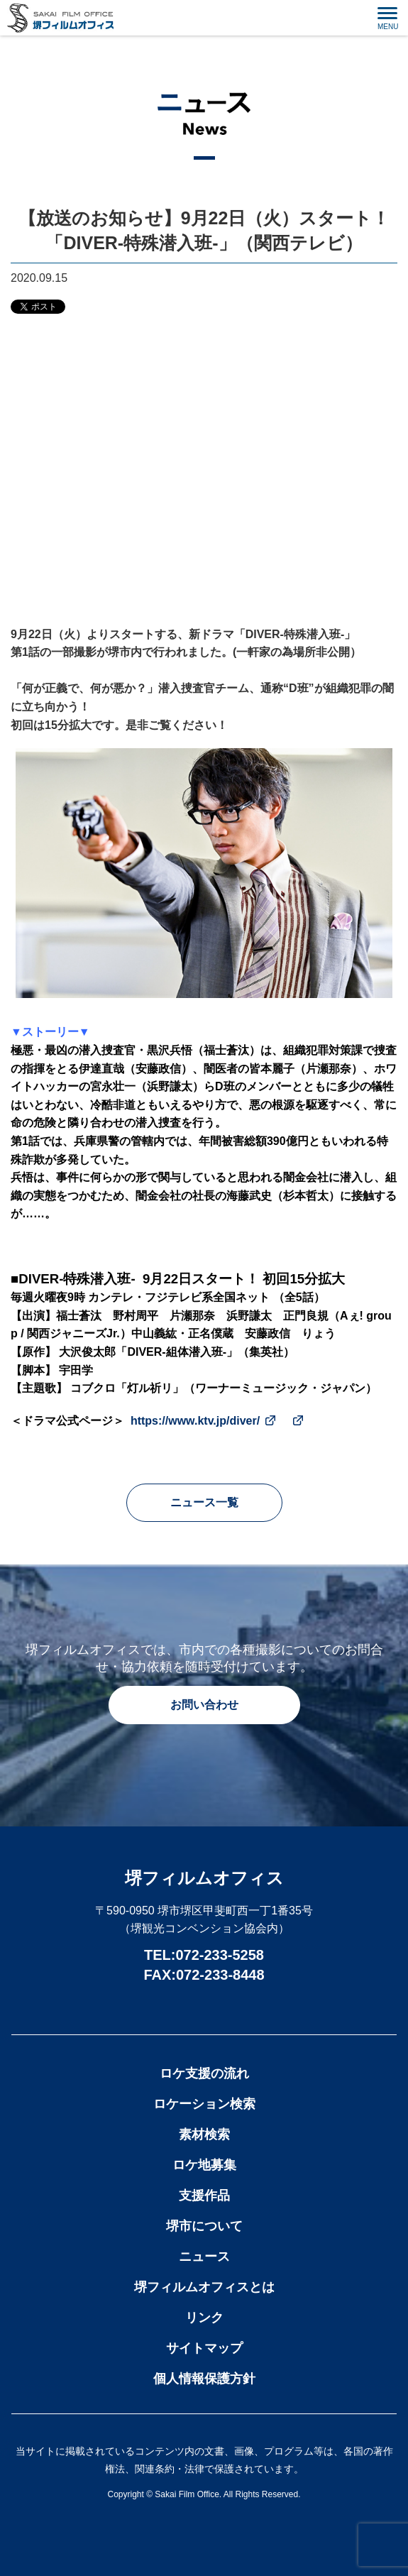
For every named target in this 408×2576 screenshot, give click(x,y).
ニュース (204, 2256)
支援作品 (204, 2195)
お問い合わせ (204, 1705)
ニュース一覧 (204, 1502)
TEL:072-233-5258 (204, 1955)
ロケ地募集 (204, 2165)
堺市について (204, 2226)
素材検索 (204, 2134)
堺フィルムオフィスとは (204, 2287)
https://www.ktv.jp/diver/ (195, 1421)
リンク (204, 2318)
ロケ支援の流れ (204, 2073)
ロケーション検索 (204, 2104)
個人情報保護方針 (204, 2379)
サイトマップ (204, 2348)
